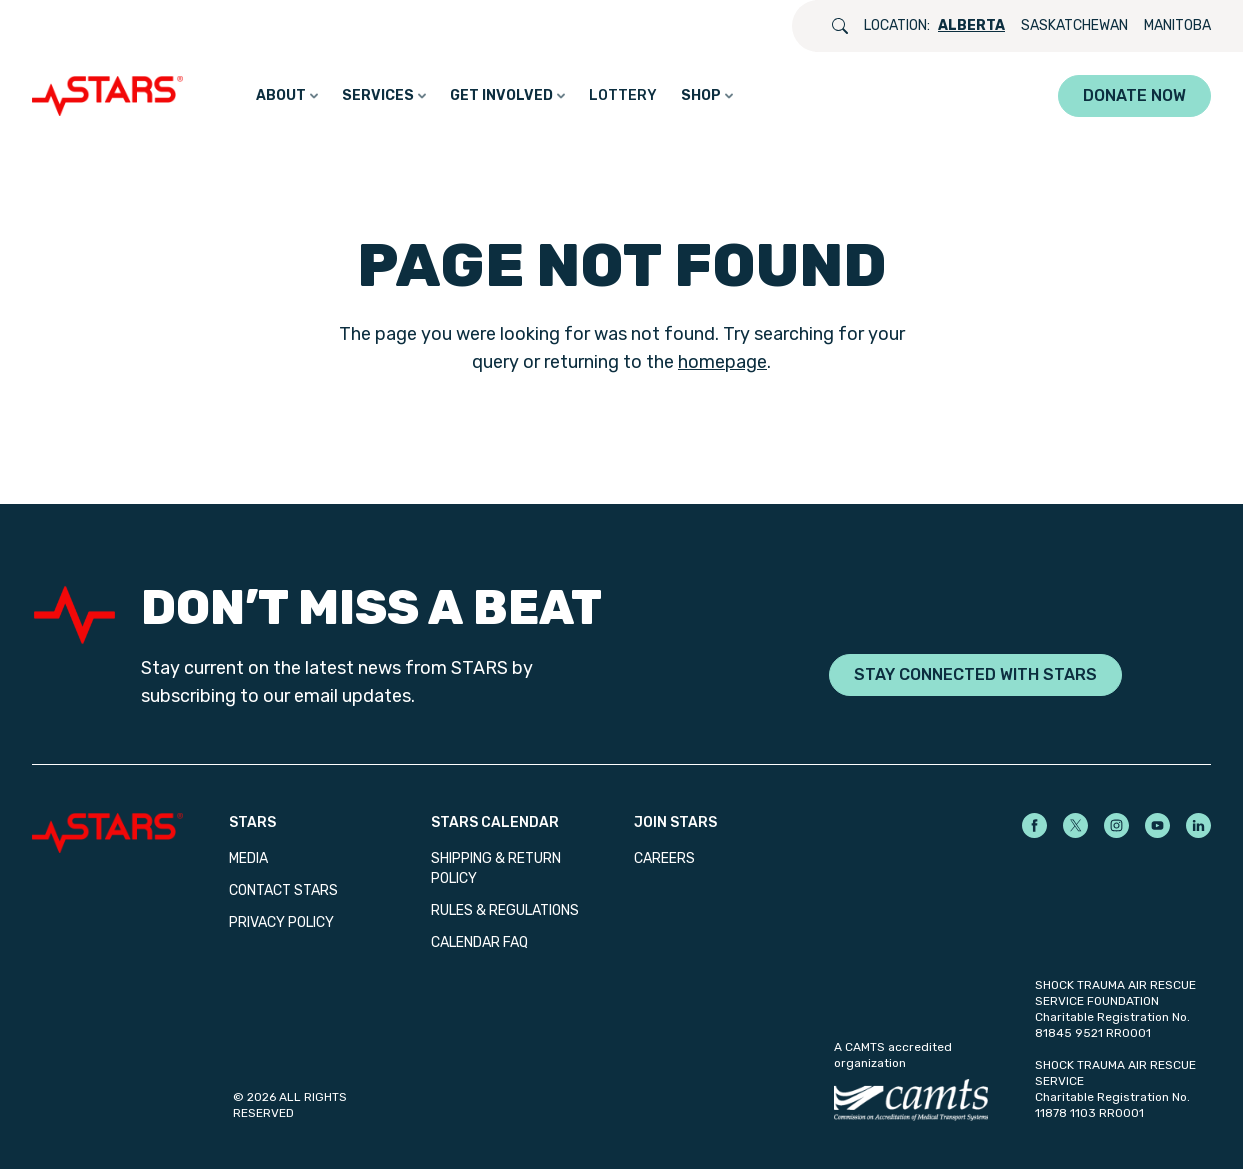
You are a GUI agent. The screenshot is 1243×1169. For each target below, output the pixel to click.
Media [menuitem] (248, 858)
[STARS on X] (1075, 825)
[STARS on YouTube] (1157, 825)
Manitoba (1177, 25)
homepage (722, 362)
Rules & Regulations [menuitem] (505, 910)
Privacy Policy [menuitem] (281, 922)
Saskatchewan (1074, 25)
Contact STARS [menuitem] (283, 890)
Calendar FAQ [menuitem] (479, 942)
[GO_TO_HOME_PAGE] (112, 96)
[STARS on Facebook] (1034, 825)
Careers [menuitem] (664, 858)
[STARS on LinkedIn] (1198, 825)
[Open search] (840, 26)
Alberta (971, 25)
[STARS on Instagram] (1116, 825)
